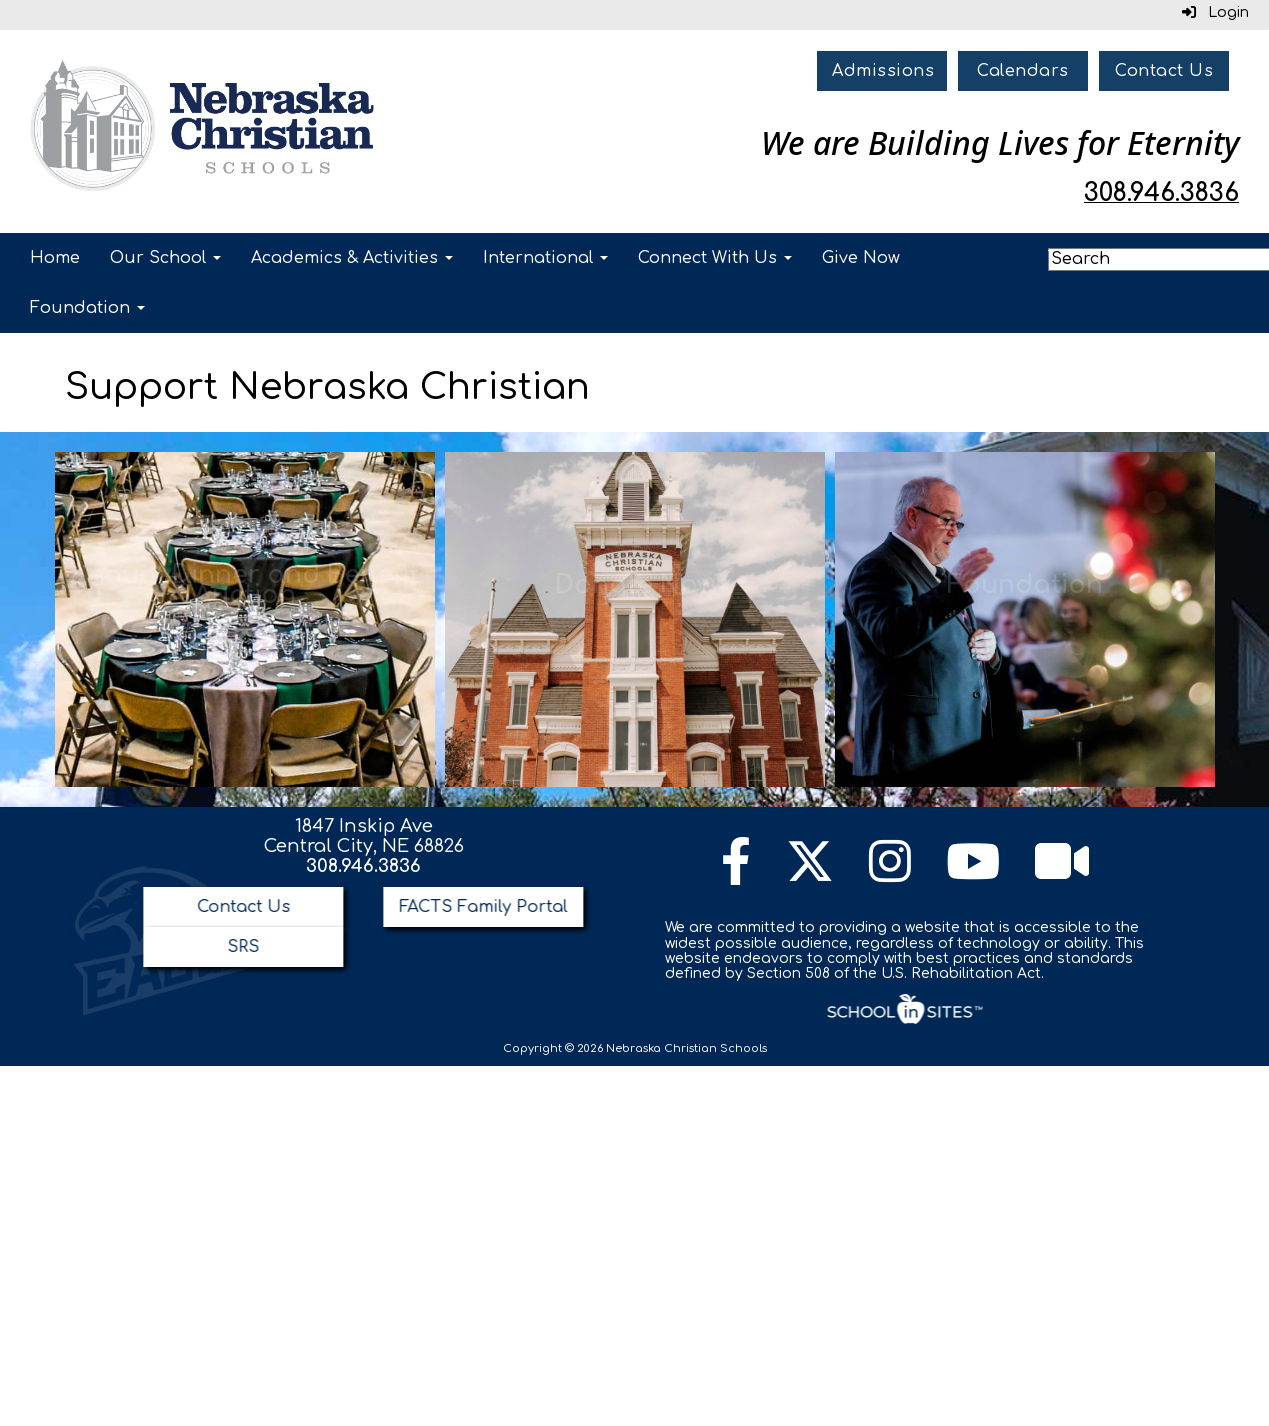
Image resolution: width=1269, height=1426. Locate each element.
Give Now (861, 258)
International (545, 258)
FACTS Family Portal (483, 907)
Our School (165, 258)
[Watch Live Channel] (1062, 874)
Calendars (1023, 71)
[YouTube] (973, 874)
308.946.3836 (363, 866)
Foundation (87, 308)
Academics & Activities (352, 258)
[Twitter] (810, 874)
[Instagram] (890, 874)
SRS (243, 947)
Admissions (883, 71)
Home (55, 258)
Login (1215, 12)
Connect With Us (715, 258)
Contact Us (1164, 71)
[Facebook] (736, 874)
